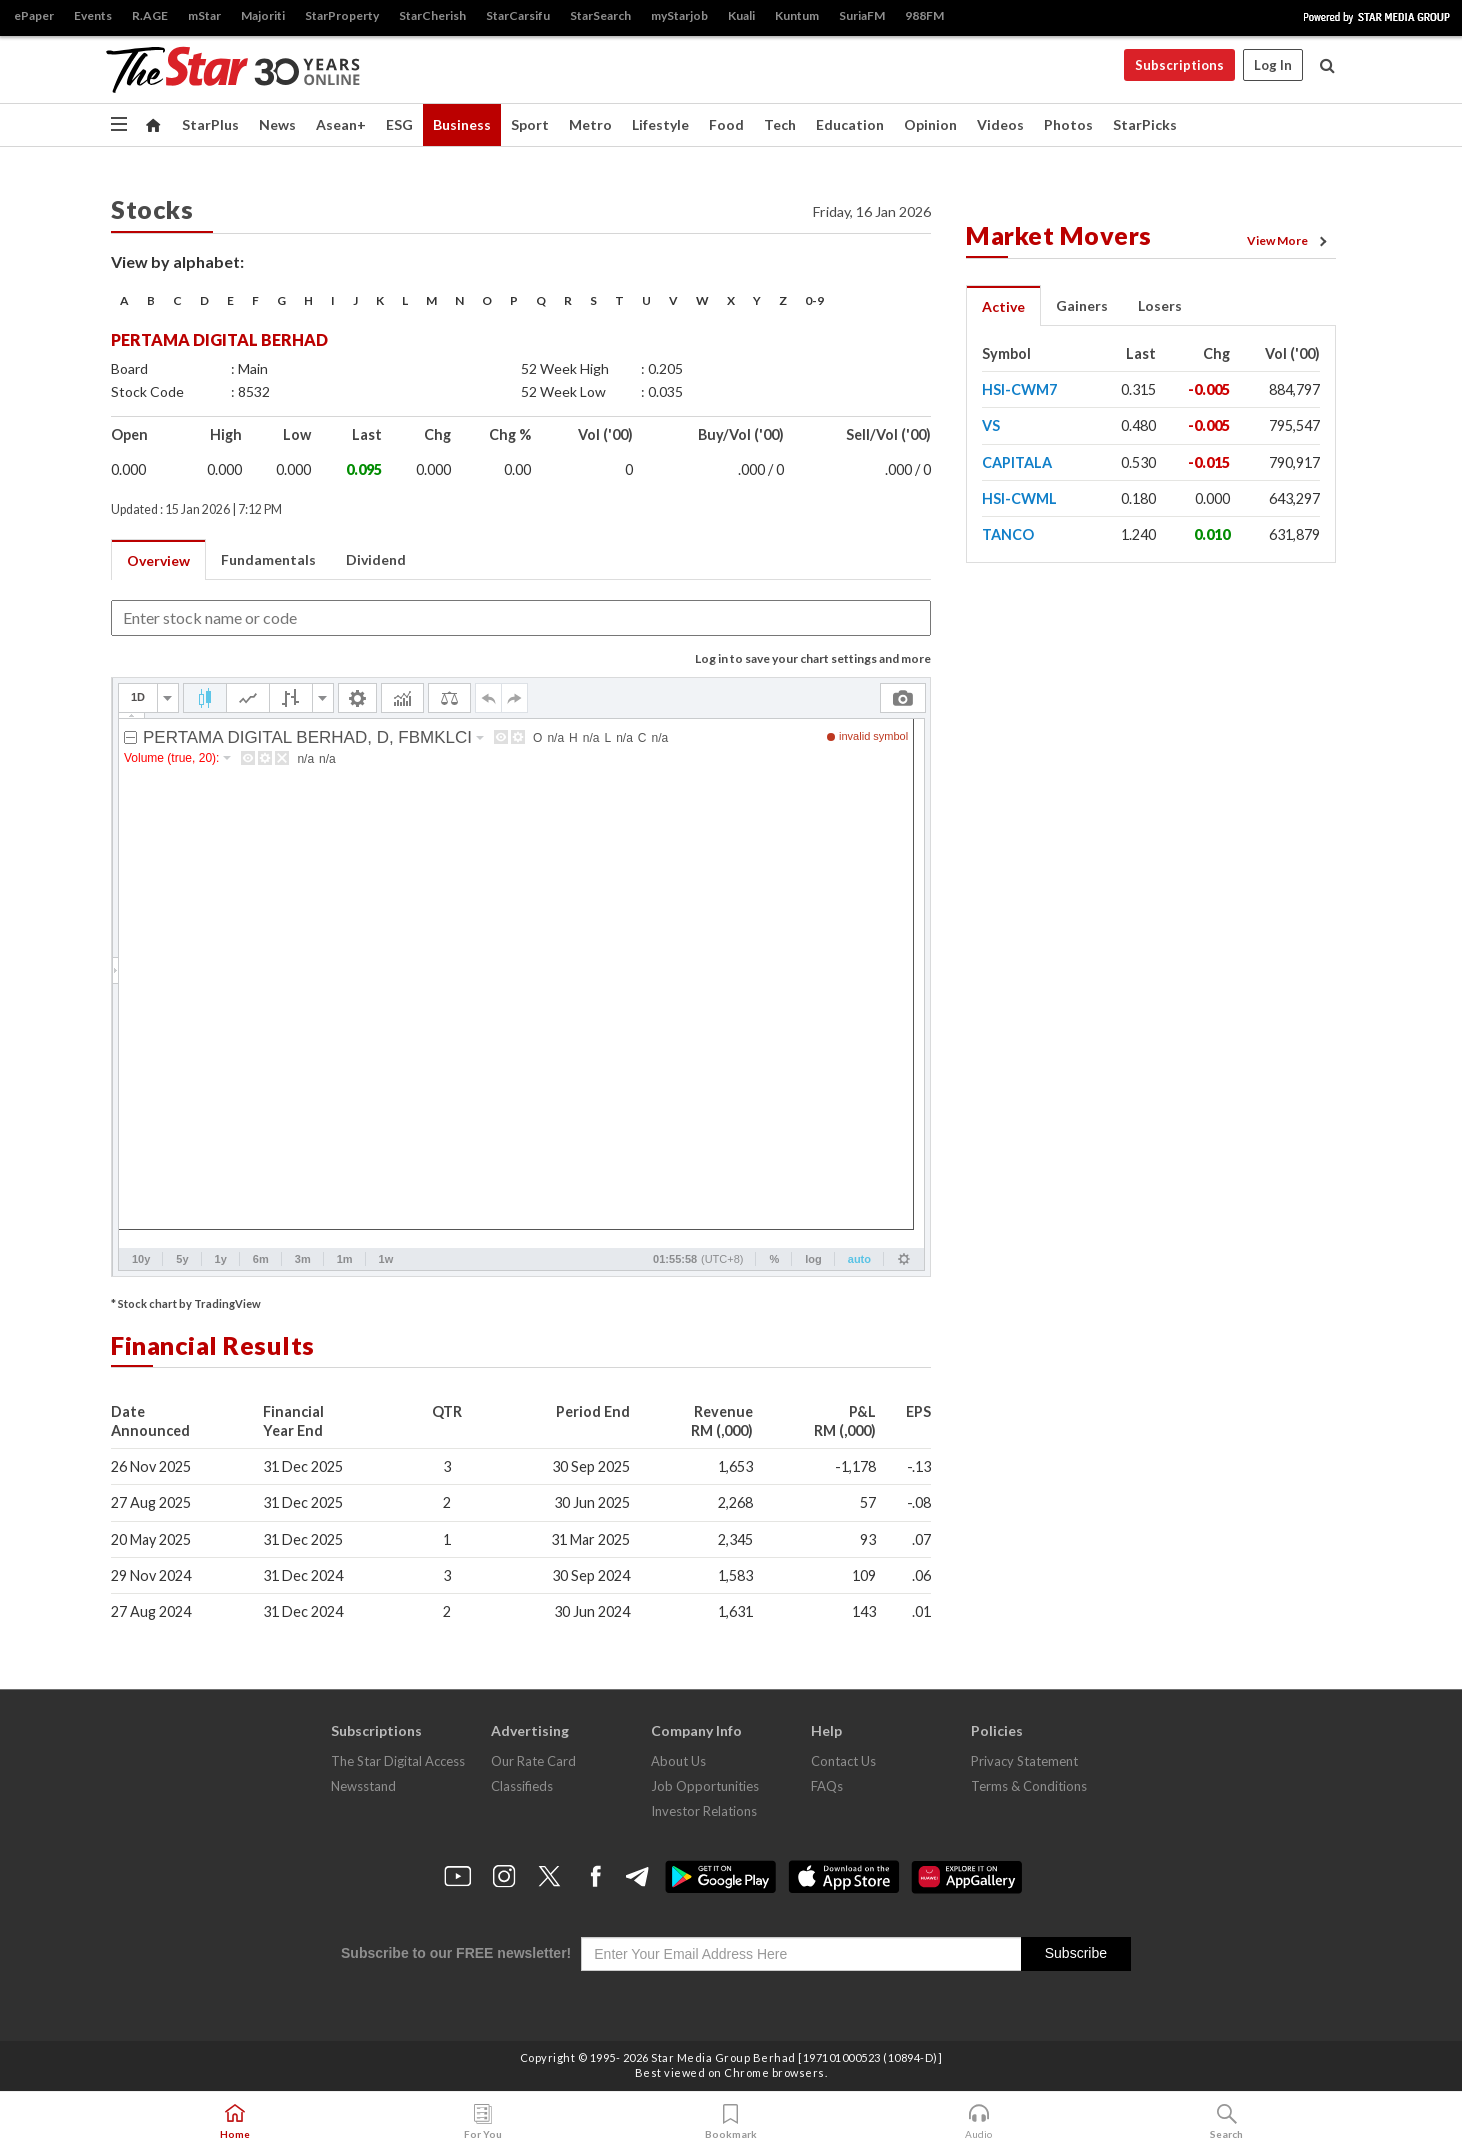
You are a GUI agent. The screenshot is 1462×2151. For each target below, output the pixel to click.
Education (850, 124)
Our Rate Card (533, 1761)
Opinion (930, 124)
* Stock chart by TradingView (186, 1303)
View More (1290, 241)
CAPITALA (1017, 462)
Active (1003, 306)
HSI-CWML (1019, 498)
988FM (924, 15)
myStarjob (679, 15)
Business (462, 124)
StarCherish (432, 15)
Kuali (741, 15)
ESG (399, 124)
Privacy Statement (1024, 1761)
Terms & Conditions (1029, 1786)
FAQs (827, 1786)
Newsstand (363, 1786)
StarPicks (1145, 124)
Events (93, 15)
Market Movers (1059, 235)
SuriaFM (862, 15)
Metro (590, 124)
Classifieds (522, 1786)
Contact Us (843, 1761)
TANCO (1008, 534)
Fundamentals (268, 559)
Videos (1000, 124)
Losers (1160, 305)
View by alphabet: (177, 261)
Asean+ (341, 124)
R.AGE (150, 15)
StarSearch (600, 15)
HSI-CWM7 (1019, 389)
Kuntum (797, 15)
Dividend (376, 559)
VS (991, 425)
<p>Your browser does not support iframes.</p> (521, 977)
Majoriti (263, 15)
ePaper (34, 15)
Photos (1068, 124)
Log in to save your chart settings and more (813, 658)
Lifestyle (660, 124)
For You (483, 2122)
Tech (780, 124)
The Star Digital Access (398, 1761)
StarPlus (210, 124)
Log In (1273, 65)
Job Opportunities (705, 1786)
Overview (158, 560)
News (277, 124)
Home (235, 2122)
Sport (530, 124)
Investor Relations (704, 1811)
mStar (204, 15)
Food (726, 124)
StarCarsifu (518, 15)
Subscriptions (1179, 65)
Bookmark (731, 2122)
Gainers (1082, 305)
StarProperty (342, 15)
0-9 (814, 300)
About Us (678, 1761)
